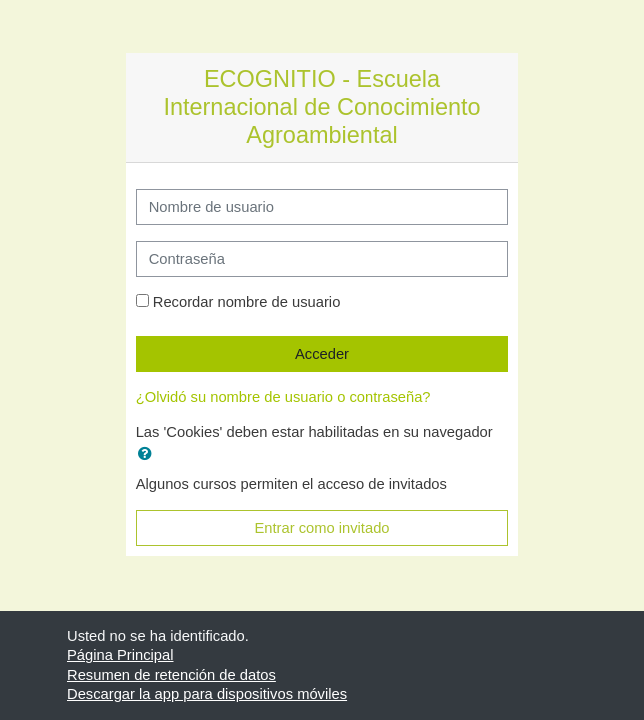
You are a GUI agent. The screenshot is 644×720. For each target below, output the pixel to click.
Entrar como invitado (321, 528)
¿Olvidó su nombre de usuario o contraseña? (283, 397)
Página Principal (120, 655)
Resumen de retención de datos (171, 675)
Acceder (322, 354)
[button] (149, 454)
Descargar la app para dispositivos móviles (207, 694)
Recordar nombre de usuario (247, 302)
